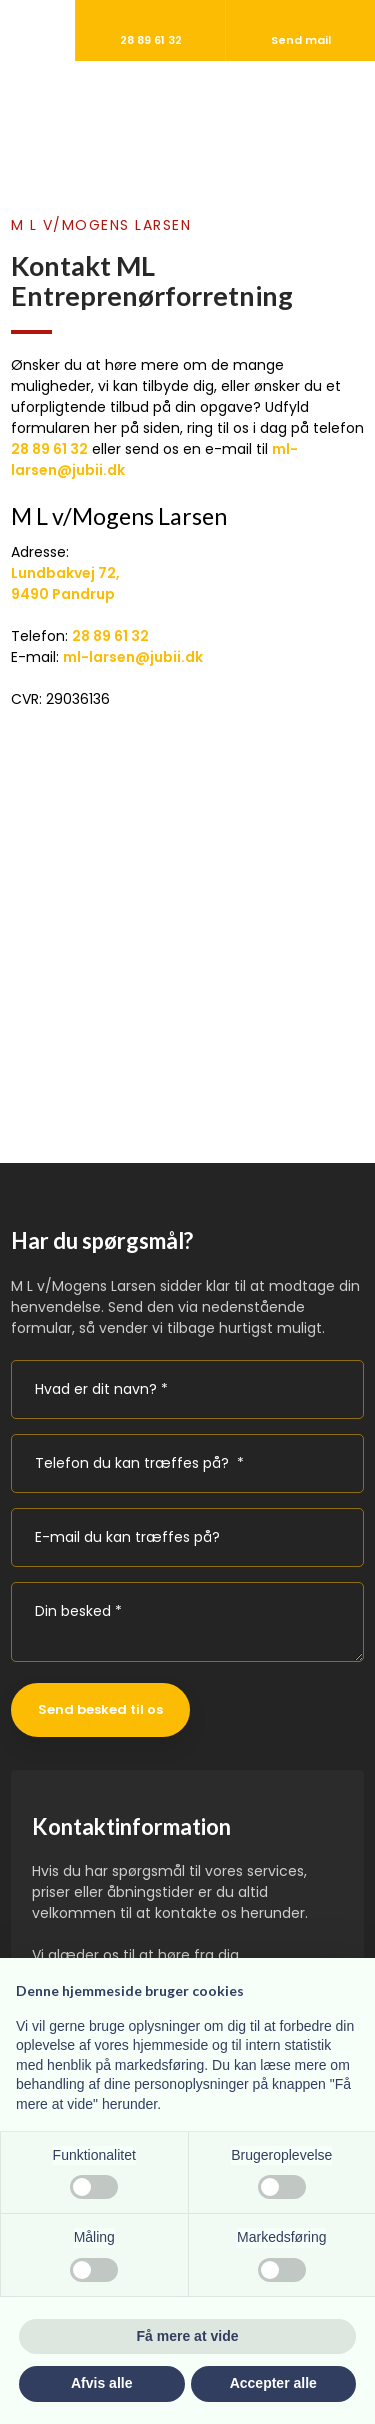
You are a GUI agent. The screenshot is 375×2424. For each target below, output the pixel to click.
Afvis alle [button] (101, 2383)
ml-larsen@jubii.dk (133, 657)
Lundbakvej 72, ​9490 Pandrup (65, 583)
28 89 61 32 (49, 449)
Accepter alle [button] (273, 2383)
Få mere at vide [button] (188, 2336)
